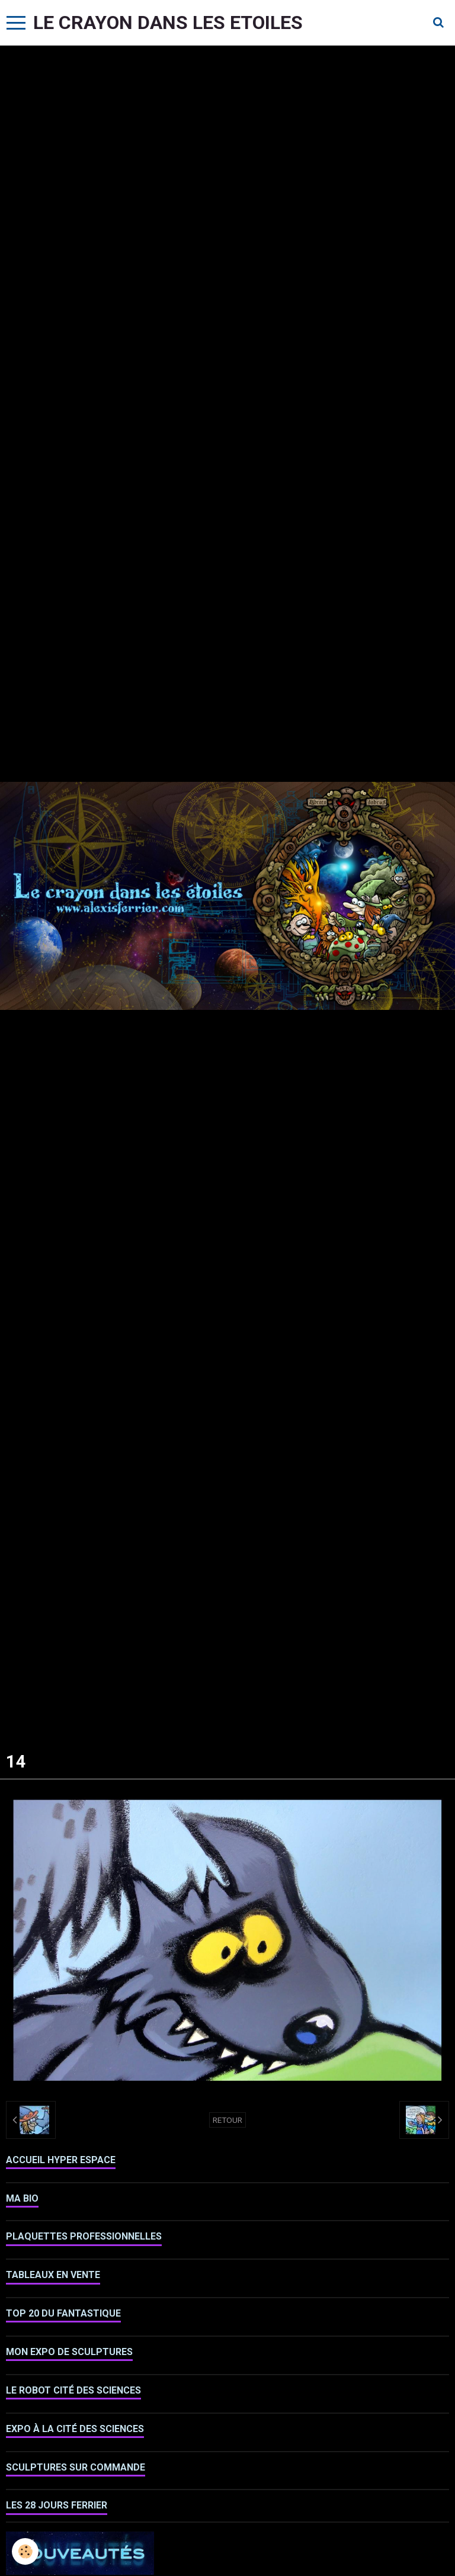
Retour (227, 2120)
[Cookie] (25, 2551)
